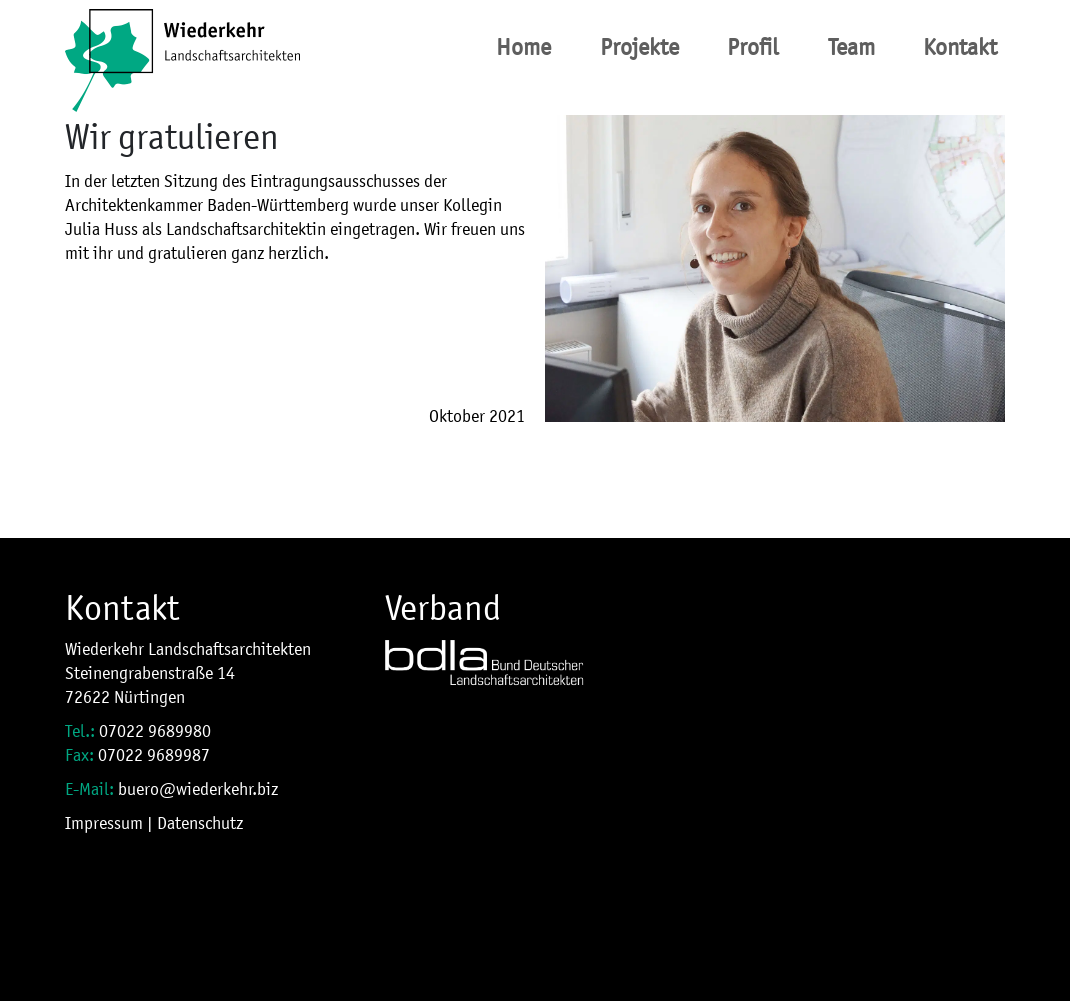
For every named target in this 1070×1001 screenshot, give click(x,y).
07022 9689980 (155, 731)
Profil (753, 47)
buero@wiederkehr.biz (198, 789)
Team (851, 47)
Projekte (639, 47)
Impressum (104, 823)
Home (523, 47)
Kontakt (960, 47)
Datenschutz (200, 823)
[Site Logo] (182, 47)
